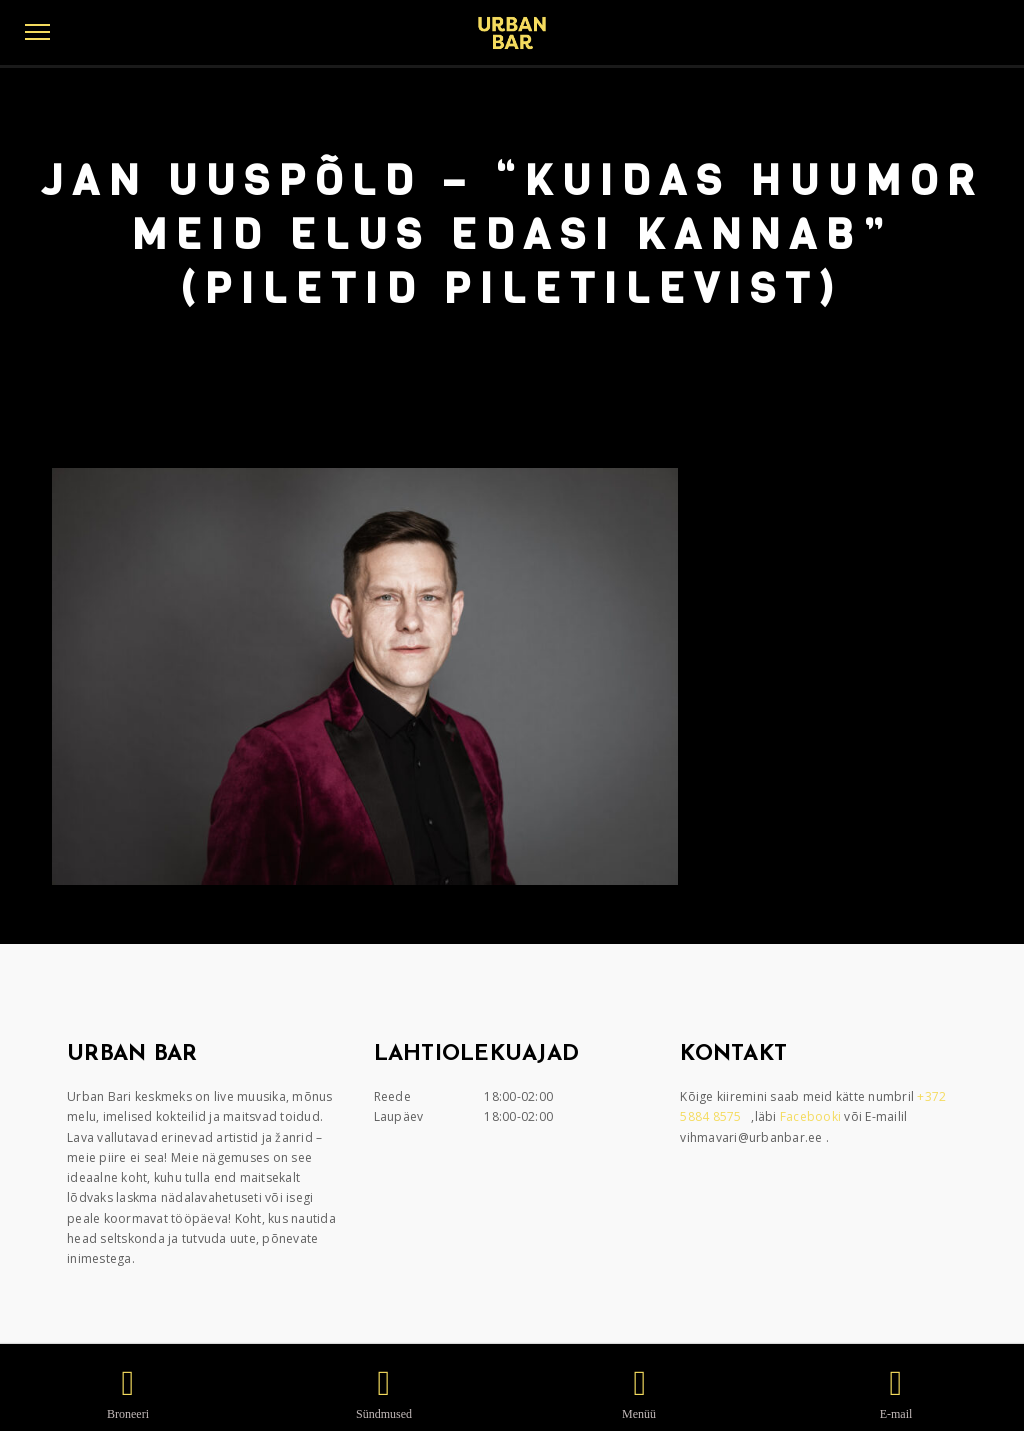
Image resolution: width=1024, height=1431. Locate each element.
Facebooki (812, 1116)
